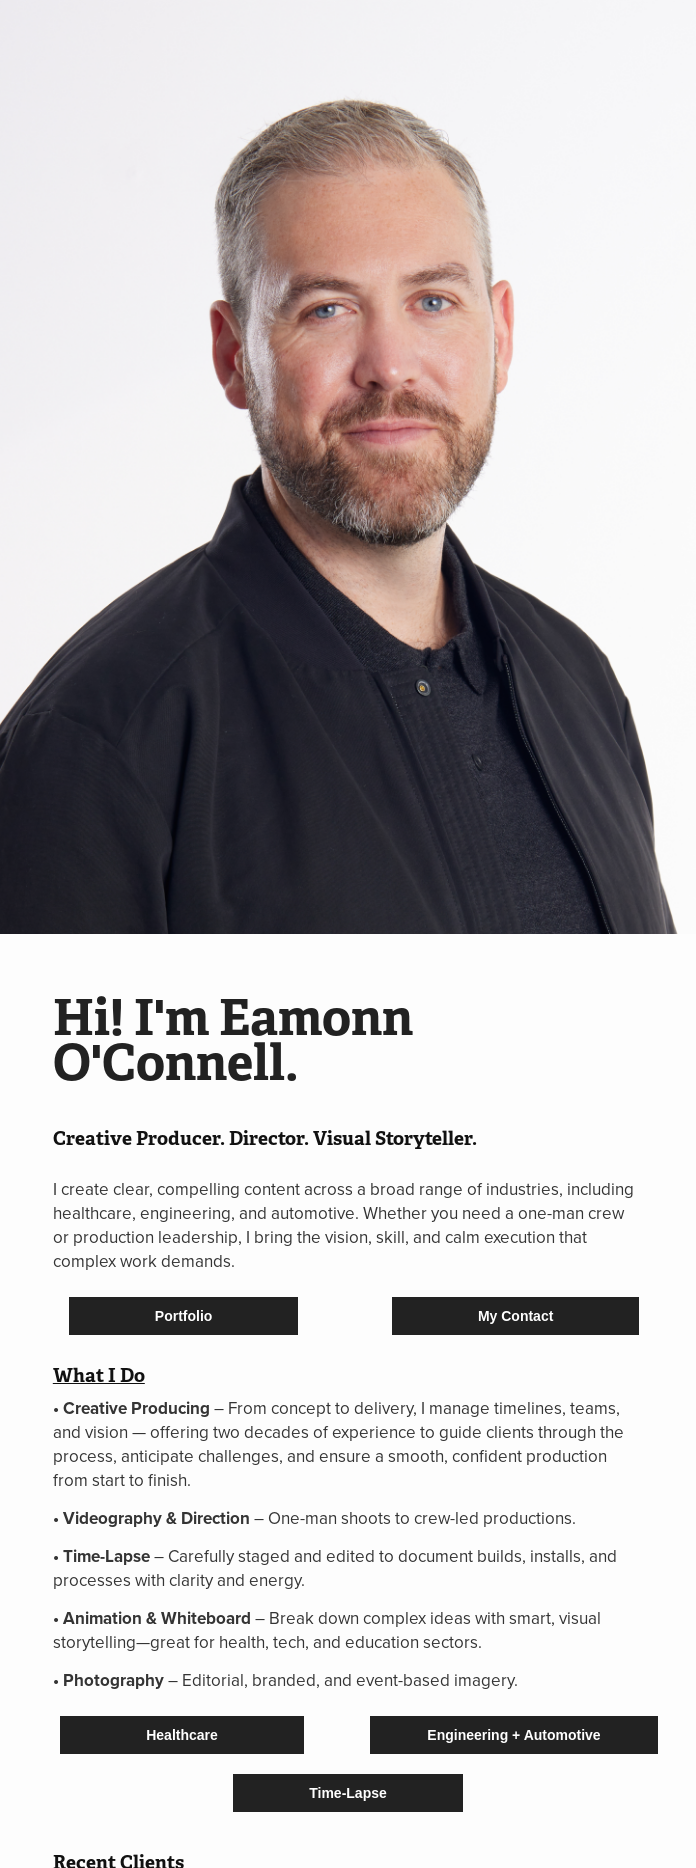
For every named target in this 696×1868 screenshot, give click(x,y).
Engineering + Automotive (513, 1735)
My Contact (515, 1316)
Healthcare (182, 1735)
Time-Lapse (348, 1793)
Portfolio (184, 1316)
